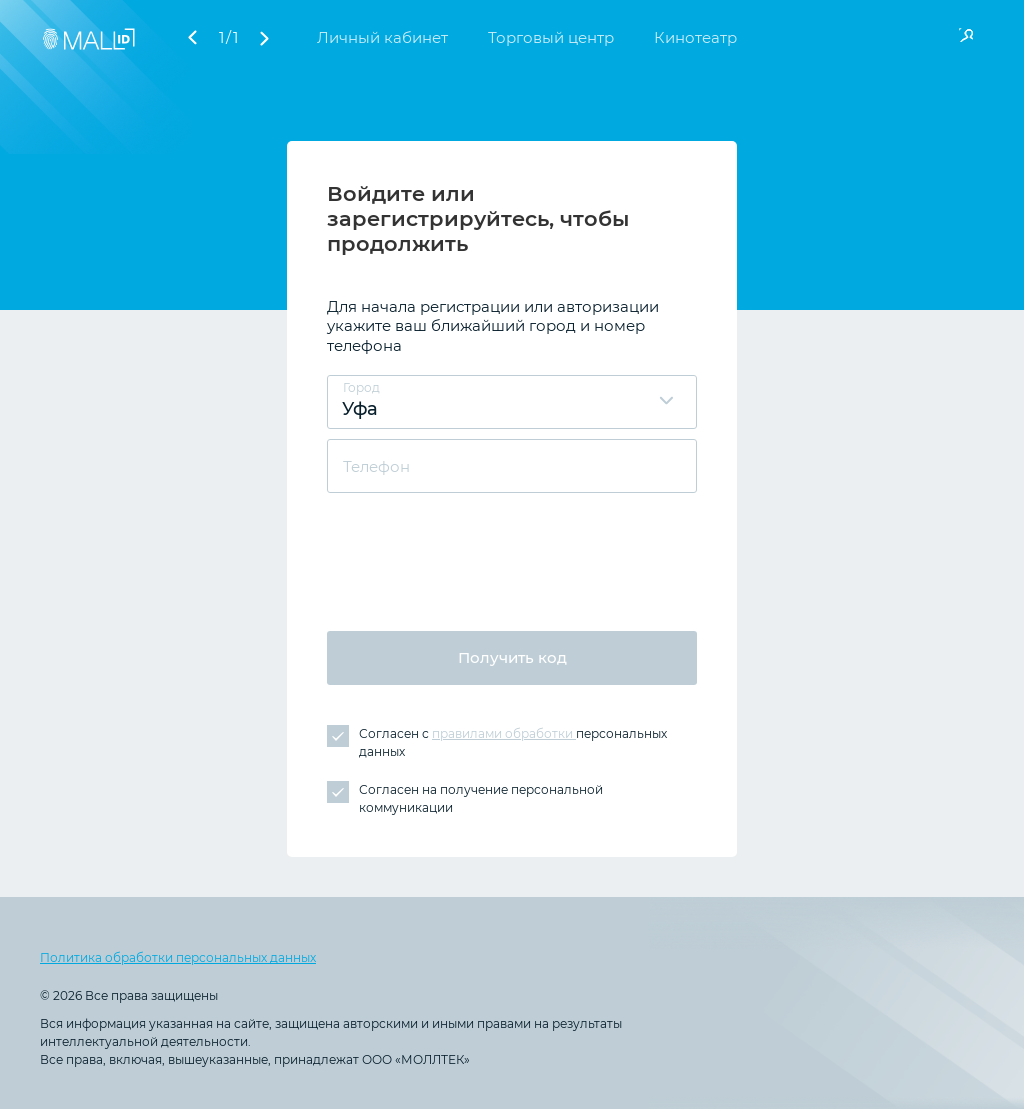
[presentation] (479, 552)
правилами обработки (504, 733)
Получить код (512, 657)
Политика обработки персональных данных (178, 957)
